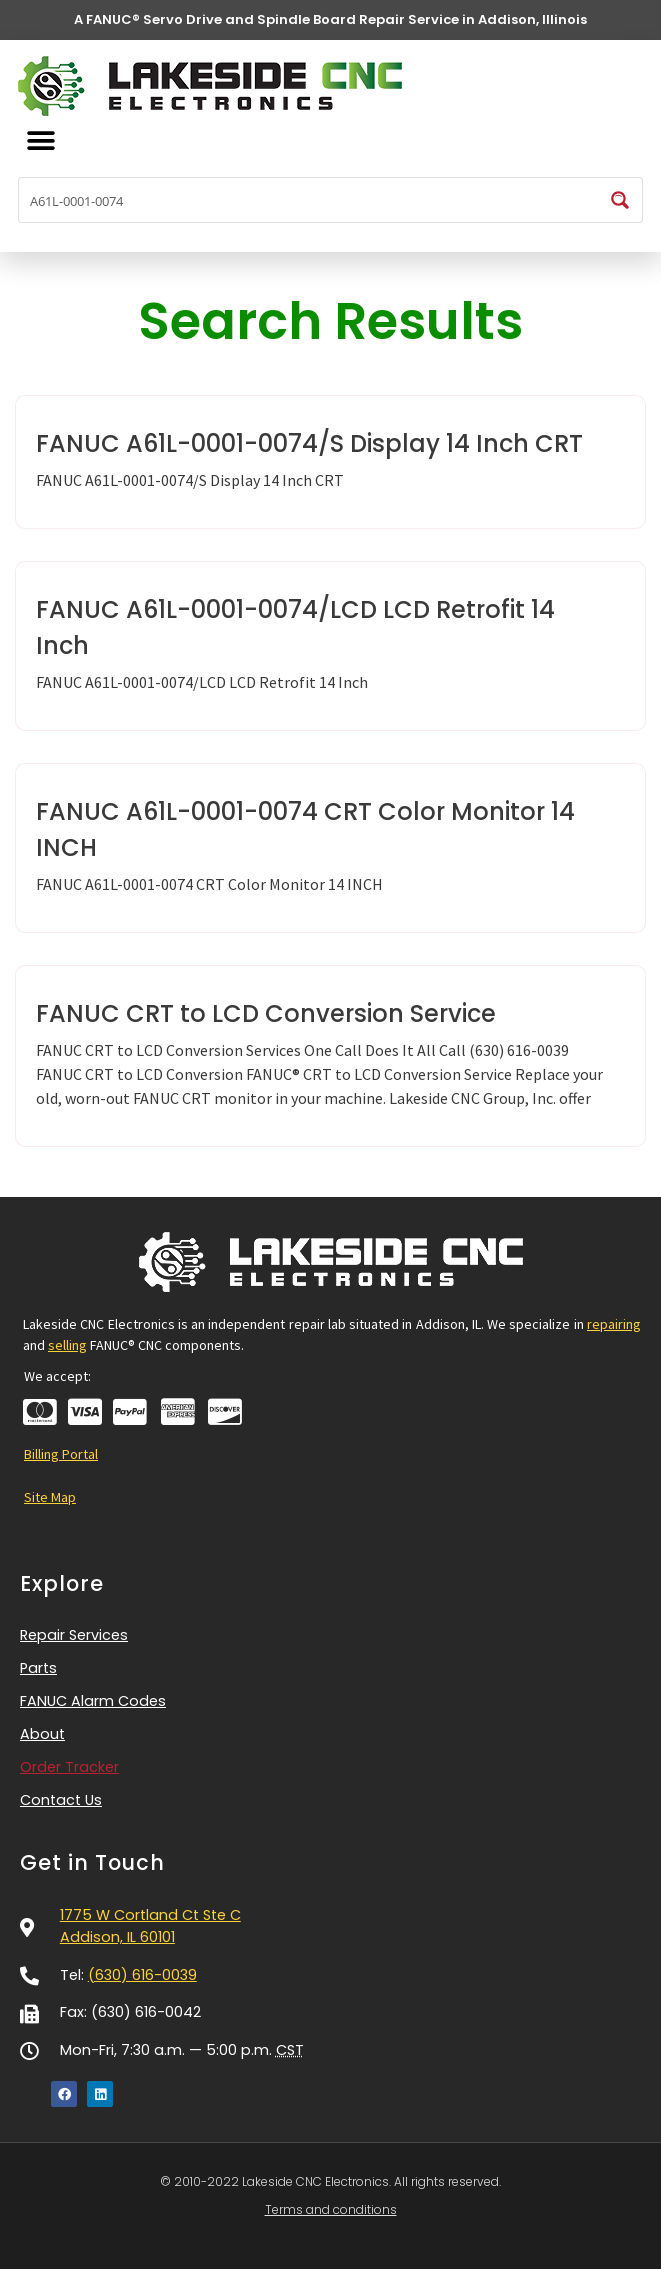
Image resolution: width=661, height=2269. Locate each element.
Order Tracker (69, 1767)
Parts (38, 1668)
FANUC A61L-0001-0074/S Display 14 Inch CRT (309, 443)
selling (67, 1345)
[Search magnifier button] (620, 200)
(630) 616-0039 (142, 1975)
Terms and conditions (331, 2209)
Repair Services (79, 1635)
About (42, 1734)
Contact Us (61, 1800)
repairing (614, 1324)
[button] (40, 141)
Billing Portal (61, 1454)
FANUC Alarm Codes (93, 1701)
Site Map (50, 1497)
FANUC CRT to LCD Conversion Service (266, 1013)
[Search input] (309, 200)
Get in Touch (92, 1862)
